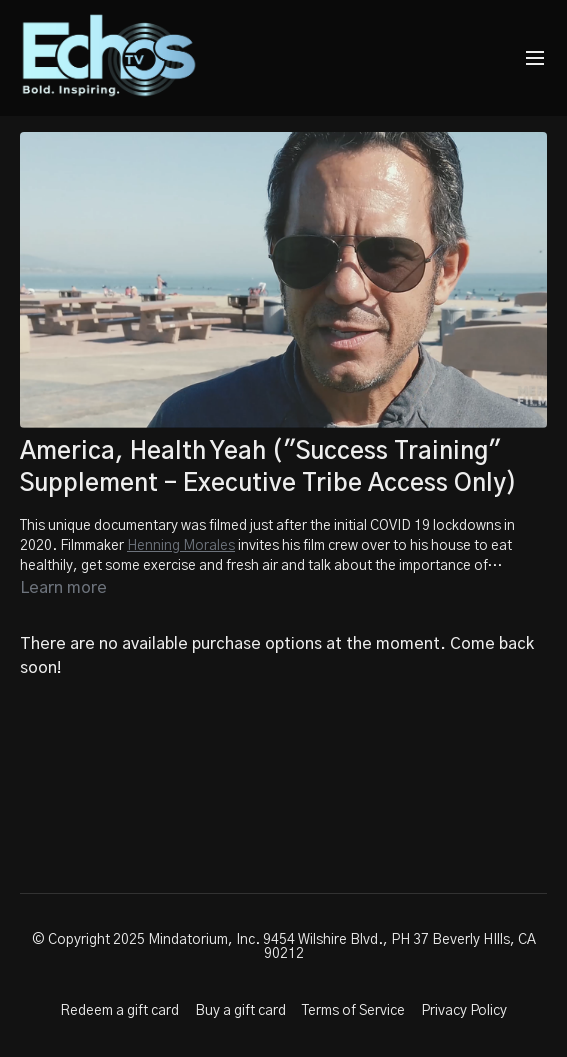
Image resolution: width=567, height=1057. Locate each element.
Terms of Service (353, 1011)
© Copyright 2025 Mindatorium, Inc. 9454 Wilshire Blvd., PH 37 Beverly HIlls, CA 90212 (284, 947)
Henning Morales (181, 546)
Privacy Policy (464, 1011)
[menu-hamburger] (535, 58)
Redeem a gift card (119, 1011)
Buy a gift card (240, 1011)
